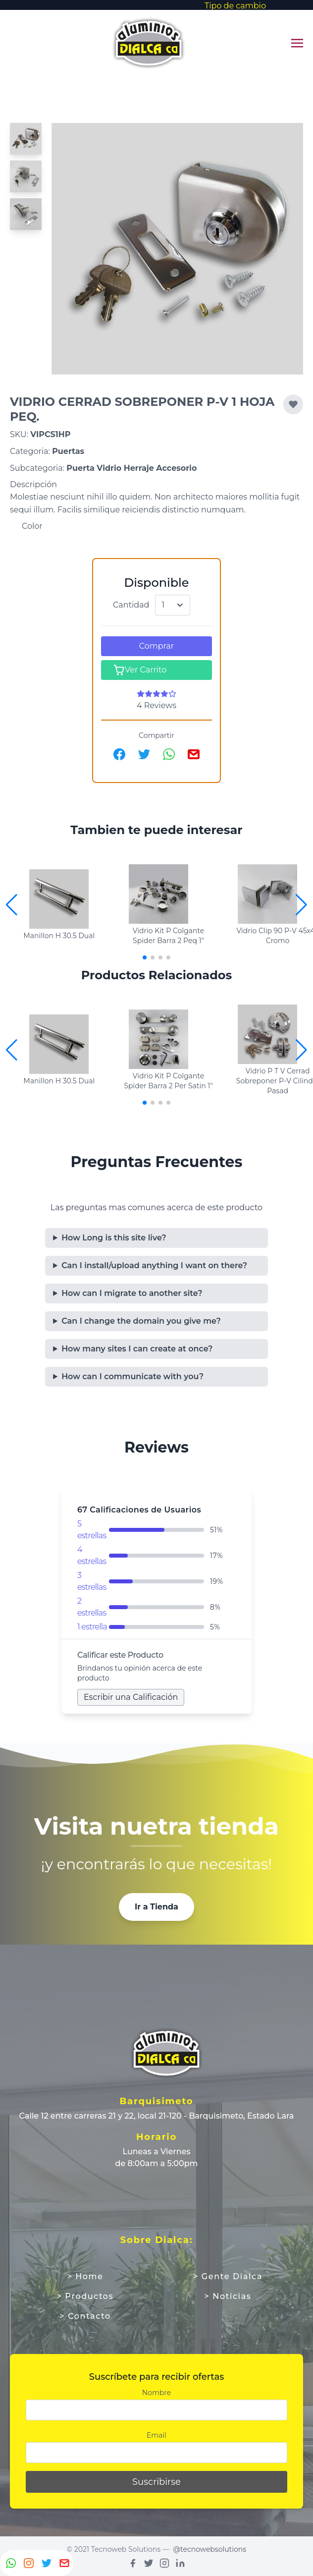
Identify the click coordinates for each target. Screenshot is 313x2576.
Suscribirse (156, 2481)
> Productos (85, 2296)
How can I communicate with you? (132, 1376)
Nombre (156, 2392)
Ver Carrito (139, 670)
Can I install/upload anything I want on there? (154, 1265)
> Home (85, 2276)
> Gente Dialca (227, 2276)
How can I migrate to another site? (131, 1293)
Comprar (156, 646)
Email (156, 2435)
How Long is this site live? (113, 1237)
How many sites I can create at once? (136, 1348)
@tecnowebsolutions (209, 2549)
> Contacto (84, 2316)
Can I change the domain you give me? (141, 1321)
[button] (301, 905)
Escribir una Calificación (131, 1697)
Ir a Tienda (156, 1906)
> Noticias (228, 2296)
